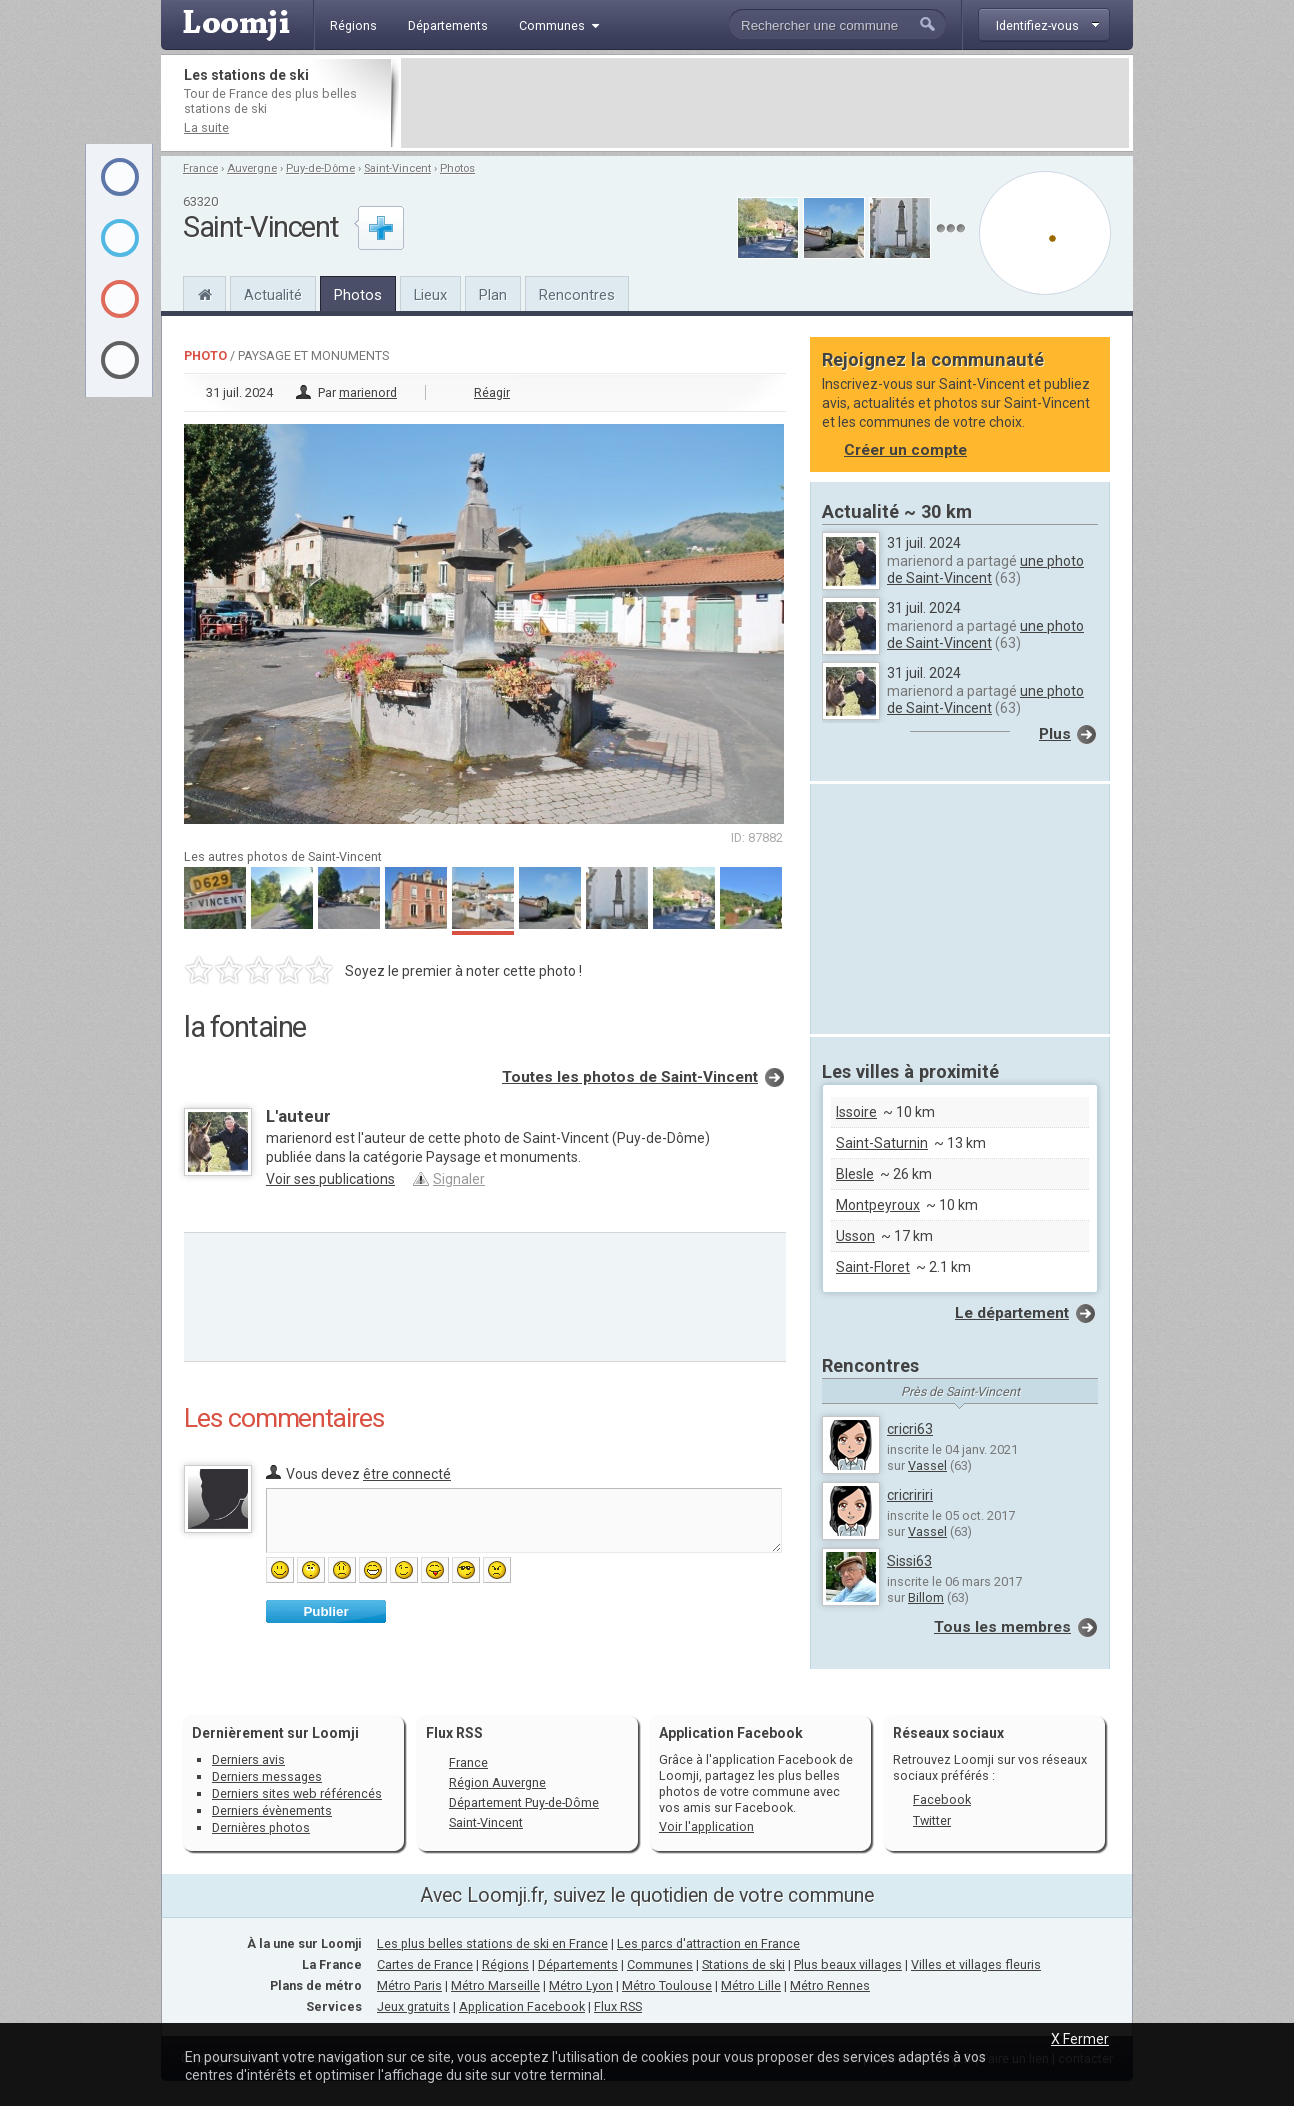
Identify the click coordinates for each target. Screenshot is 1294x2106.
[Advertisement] (765, 103)
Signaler (459, 1179)
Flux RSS (454, 1733)
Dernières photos (261, 1827)
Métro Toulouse (667, 1985)
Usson (855, 1236)
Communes (660, 1964)
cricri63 (910, 1429)
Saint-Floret (873, 1267)
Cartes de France (425, 1964)
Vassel (927, 1465)
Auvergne (252, 168)
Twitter (932, 1820)
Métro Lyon (581, 1985)
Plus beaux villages (848, 1964)
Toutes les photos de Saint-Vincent (630, 1077)
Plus (1055, 734)
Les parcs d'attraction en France (708, 1943)
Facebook (942, 1799)
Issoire (856, 1112)
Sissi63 (909, 1561)
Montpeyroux (878, 1205)
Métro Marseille (495, 1985)
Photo (205, 355)
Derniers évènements (272, 1810)
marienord (368, 392)
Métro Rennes (830, 1985)
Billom (926, 1597)
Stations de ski (743, 1964)
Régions (505, 1964)
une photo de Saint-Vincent (985, 569)
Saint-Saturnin (882, 1143)
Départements (578, 1964)
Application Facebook (522, 2006)
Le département (1012, 1313)
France (200, 168)
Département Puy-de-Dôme (524, 1802)
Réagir (492, 392)
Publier (325, 1611)
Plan (493, 295)
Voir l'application (706, 1826)
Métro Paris (409, 1985)
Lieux (430, 295)
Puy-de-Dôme (320, 168)
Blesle (855, 1174)
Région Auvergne (497, 1782)
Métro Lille (751, 1985)
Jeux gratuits (413, 2006)
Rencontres (577, 295)
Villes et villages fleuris (976, 1964)
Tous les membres (1002, 1627)
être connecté (407, 1474)
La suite (206, 127)
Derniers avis (248, 1759)
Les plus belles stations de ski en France (492, 1943)
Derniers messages (267, 1776)
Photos (457, 168)
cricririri (910, 1495)
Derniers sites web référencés (297, 1793)
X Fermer (1080, 2039)
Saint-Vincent (397, 168)
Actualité (273, 295)
